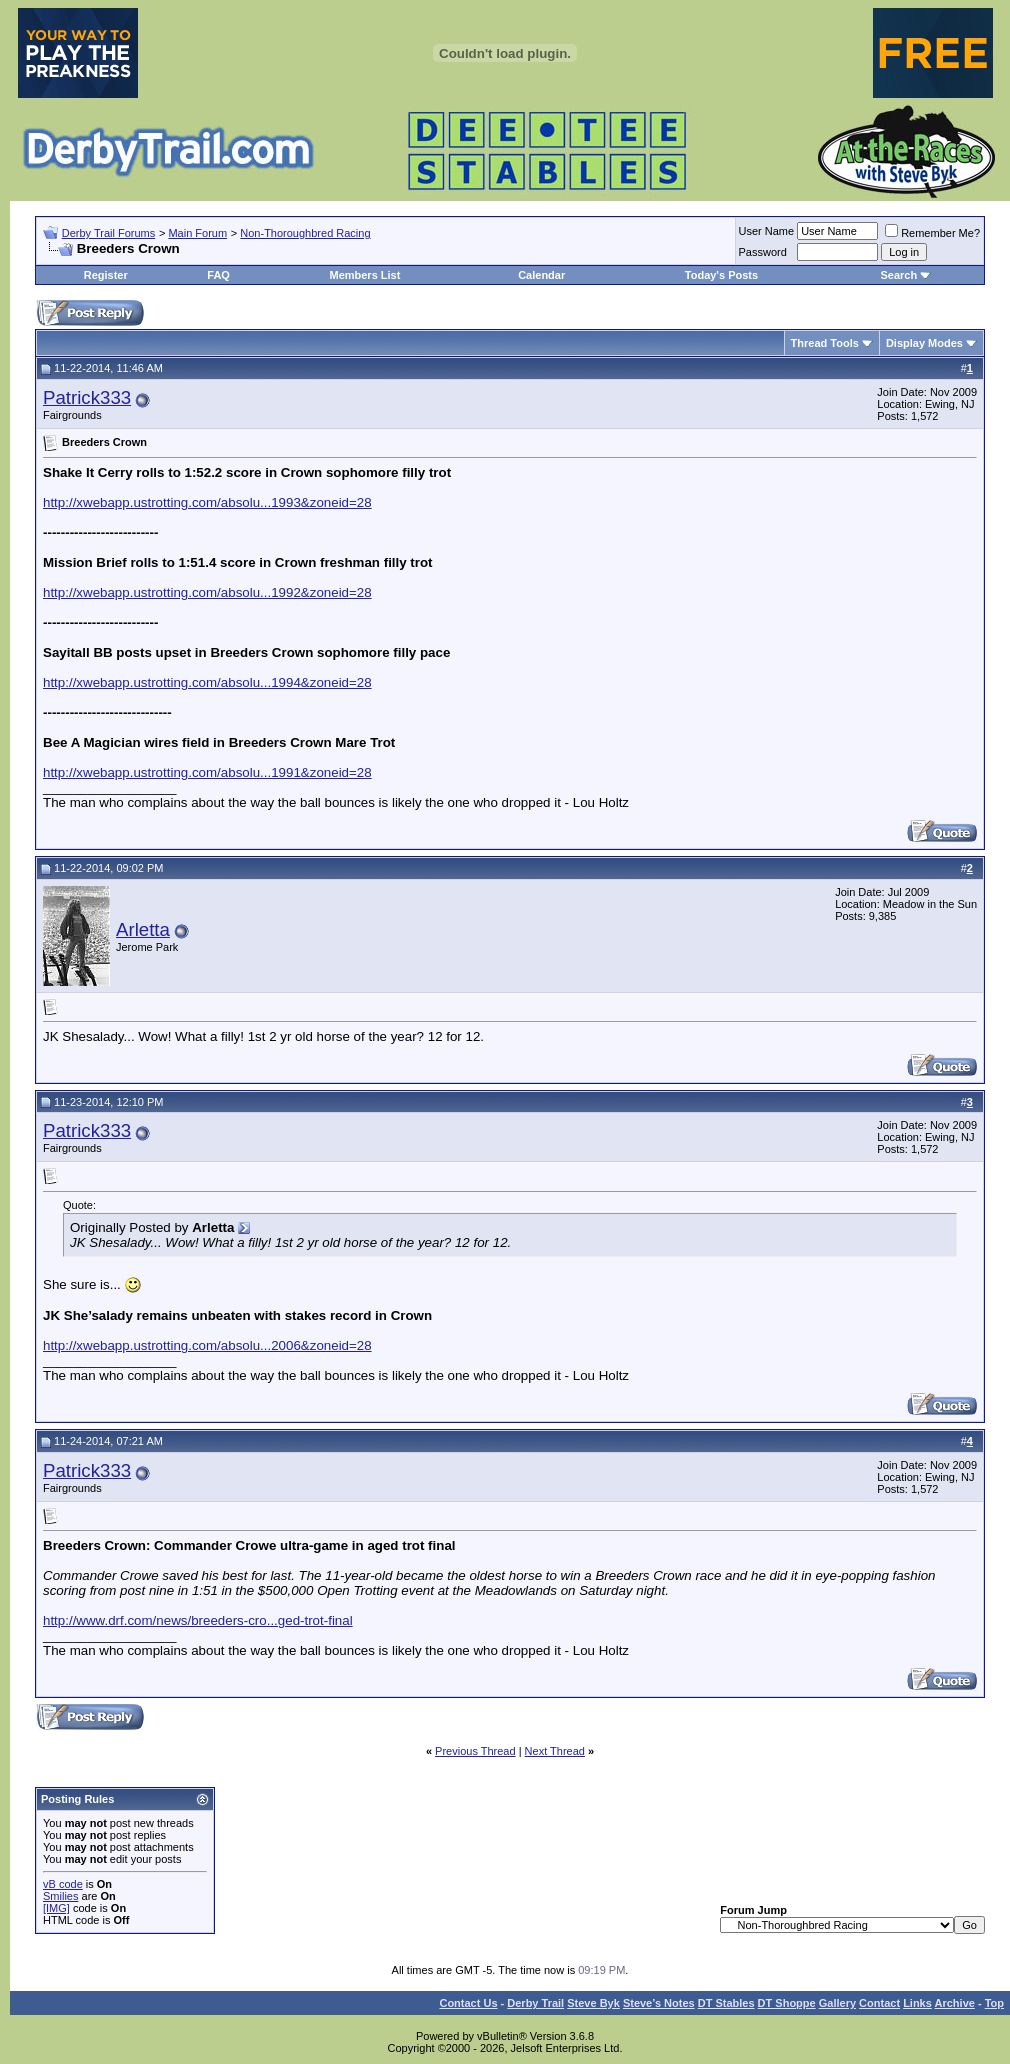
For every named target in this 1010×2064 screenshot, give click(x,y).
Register (106, 275)
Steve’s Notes (659, 2003)
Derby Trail (535, 2003)
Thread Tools (825, 343)
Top (994, 2003)
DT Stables (726, 2003)
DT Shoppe (787, 2003)
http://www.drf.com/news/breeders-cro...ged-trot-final (198, 1620)
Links (917, 2003)
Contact (879, 2003)
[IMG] (56, 1908)
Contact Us (468, 2003)
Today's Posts (721, 275)
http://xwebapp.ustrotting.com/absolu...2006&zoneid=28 (207, 1345)
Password (763, 252)
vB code (63, 1884)
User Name (767, 231)
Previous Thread (475, 1751)
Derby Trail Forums (109, 233)
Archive (955, 2003)
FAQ (218, 275)
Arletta (143, 929)
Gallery (837, 2003)
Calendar (541, 275)
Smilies (60, 1896)
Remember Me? (932, 233)
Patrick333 (87, 397)
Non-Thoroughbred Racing (305, 233)
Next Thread (555, 1751)
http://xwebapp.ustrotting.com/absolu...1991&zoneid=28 (207, 772)
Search (898, 275)
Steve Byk (593, 2003)
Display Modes (924, 343)
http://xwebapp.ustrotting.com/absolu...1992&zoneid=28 (207, 592)
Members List (364, 275)
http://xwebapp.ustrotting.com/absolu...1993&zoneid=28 (207, 502)
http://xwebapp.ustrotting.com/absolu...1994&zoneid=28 (207, 682)
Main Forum (197, 233)
